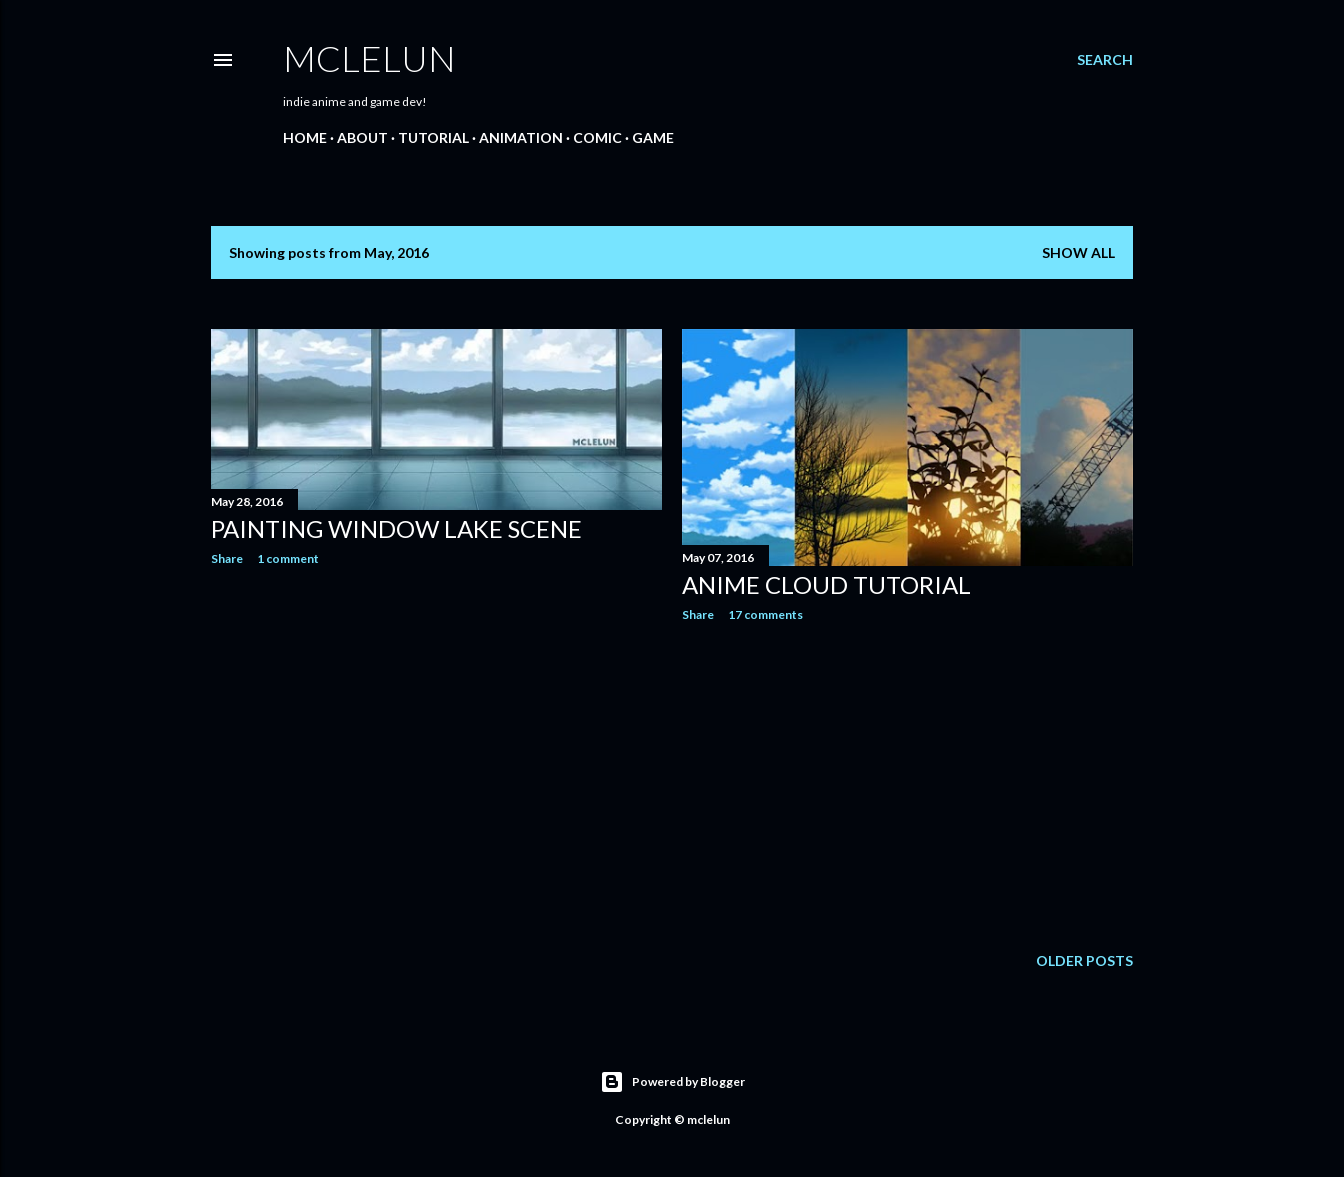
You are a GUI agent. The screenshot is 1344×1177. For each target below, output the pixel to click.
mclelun (369, 58)
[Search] (1105, 60)
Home (305, 137)
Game (653, 137)
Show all (1078, 252)
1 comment (288, 558)
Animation (521, 137)
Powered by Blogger (672, 1082)
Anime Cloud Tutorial (826, 584)
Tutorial (433, 137)
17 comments (765, 614)
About (362, 137)
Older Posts (1084, 960)
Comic (597, 137)
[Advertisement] (436, 756)
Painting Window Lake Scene (396, 528)
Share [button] (227, 558)
